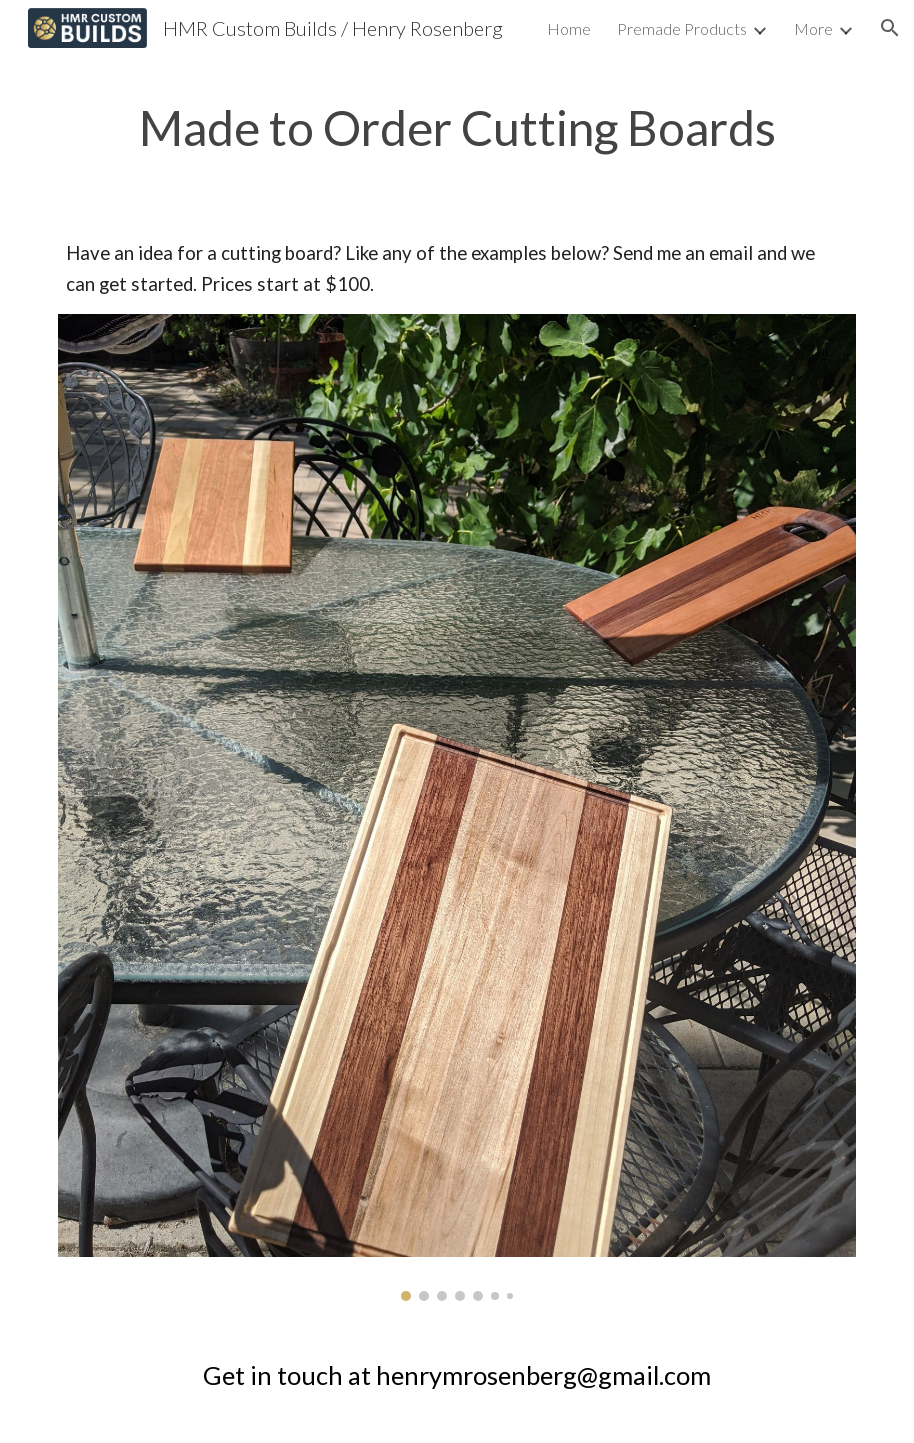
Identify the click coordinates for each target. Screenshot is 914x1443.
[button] (890, 28)
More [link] (813, 28)
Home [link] (569, 28)
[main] (457, 128)
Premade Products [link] (682, 28)
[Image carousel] (457, 807)
